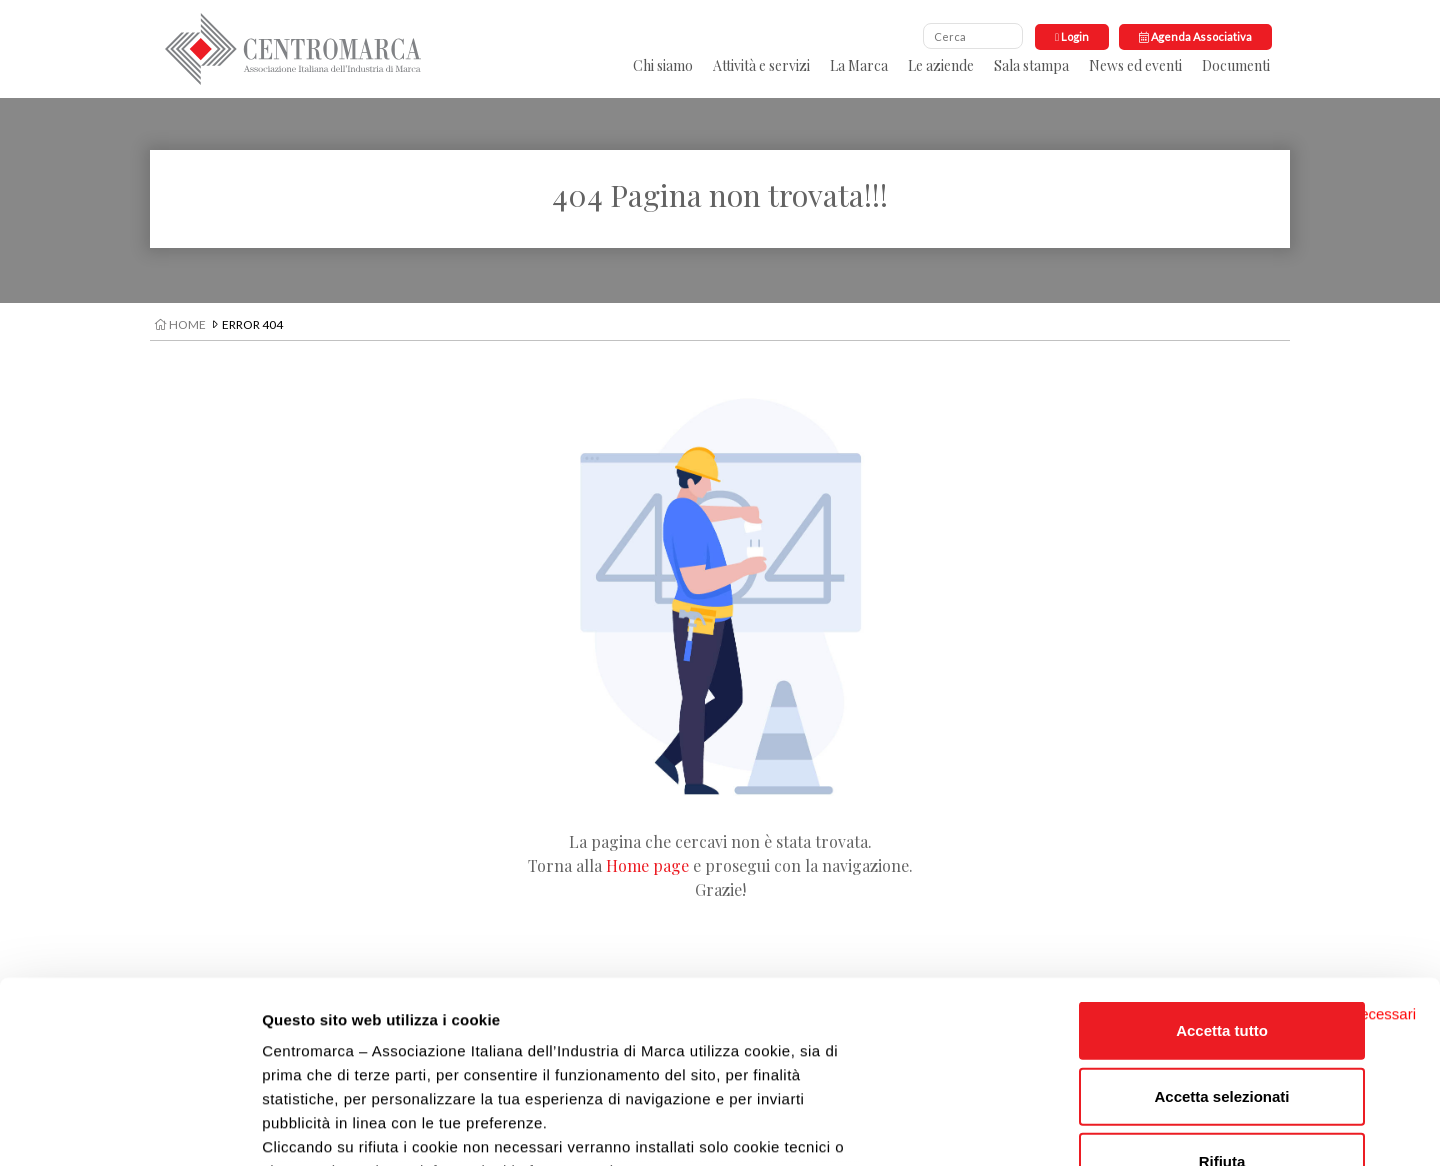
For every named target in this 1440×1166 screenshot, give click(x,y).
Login (1072, 36)
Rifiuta (1222, 991)
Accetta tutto (1222, 860)
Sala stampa (1031, 65)
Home (180, 324)
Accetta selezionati (1221, 925)
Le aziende (941, 65)
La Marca (859, 65)
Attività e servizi (761, 65)
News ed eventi (1135, 65)
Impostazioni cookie (1070, 1126)
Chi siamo (663, 65)
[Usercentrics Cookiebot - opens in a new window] (129, 1127)
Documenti (1236, 65)
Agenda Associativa (1195, 36)
